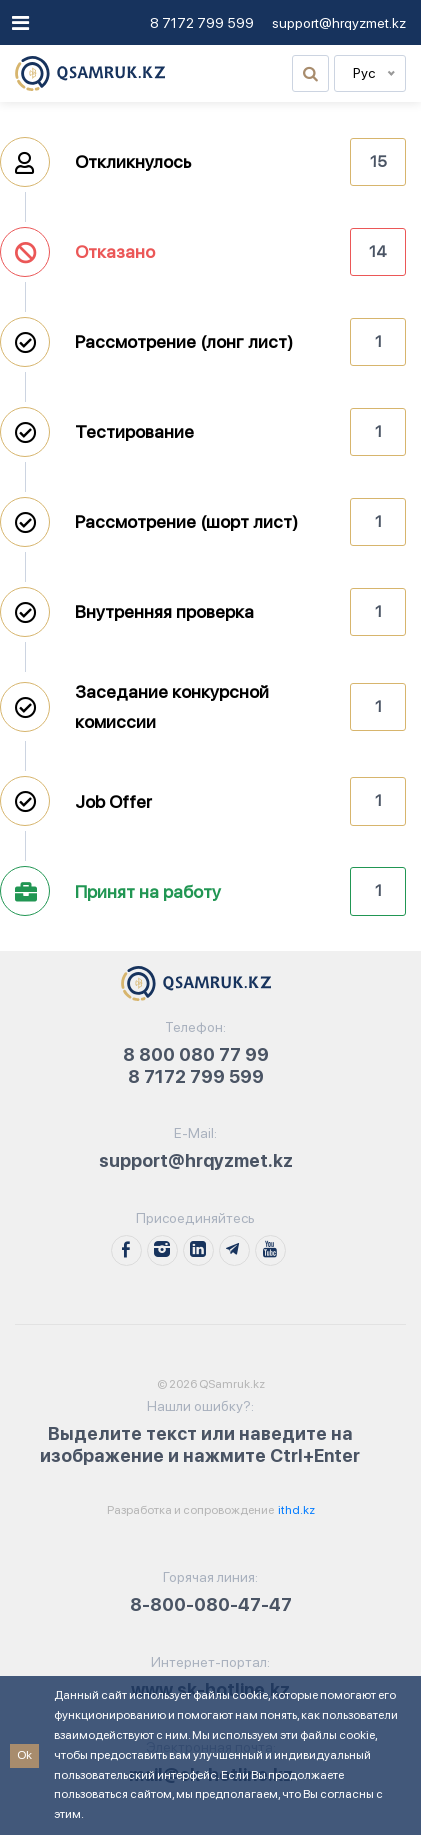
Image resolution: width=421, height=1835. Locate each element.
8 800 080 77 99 (196, 1054)
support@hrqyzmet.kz (339, 23)
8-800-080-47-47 (211, 1604)
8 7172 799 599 (202, 23)
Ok (24, 1755)
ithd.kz (295, 1510)
